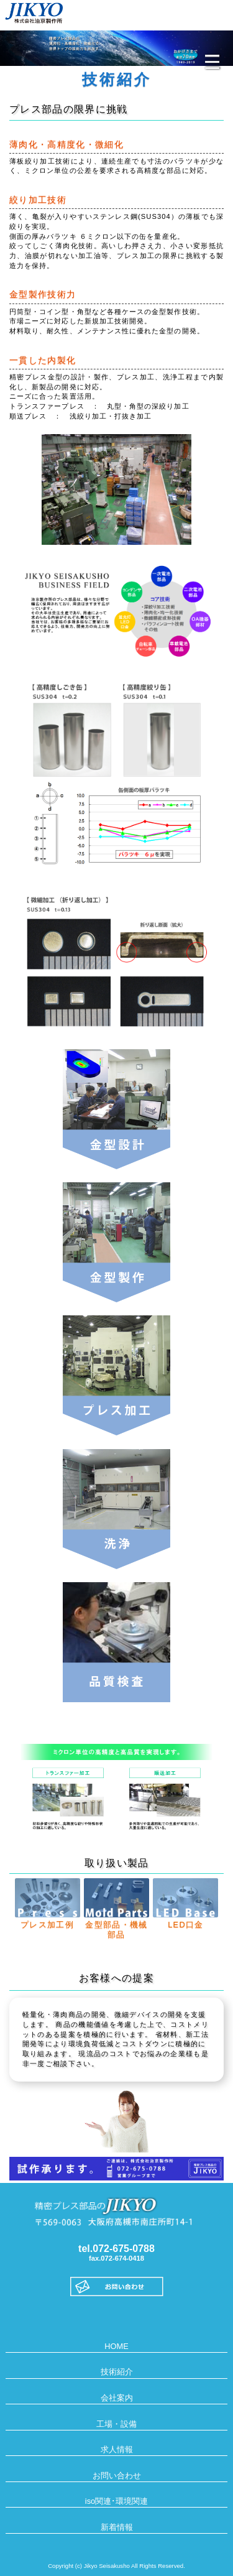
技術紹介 (117, 2371)
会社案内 (117, 2397)
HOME (116, 2346)
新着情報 (117, 2527)
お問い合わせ (117, 2475)
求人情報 (117, 2449)
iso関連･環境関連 (116, 2501)
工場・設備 (116, 2424)
